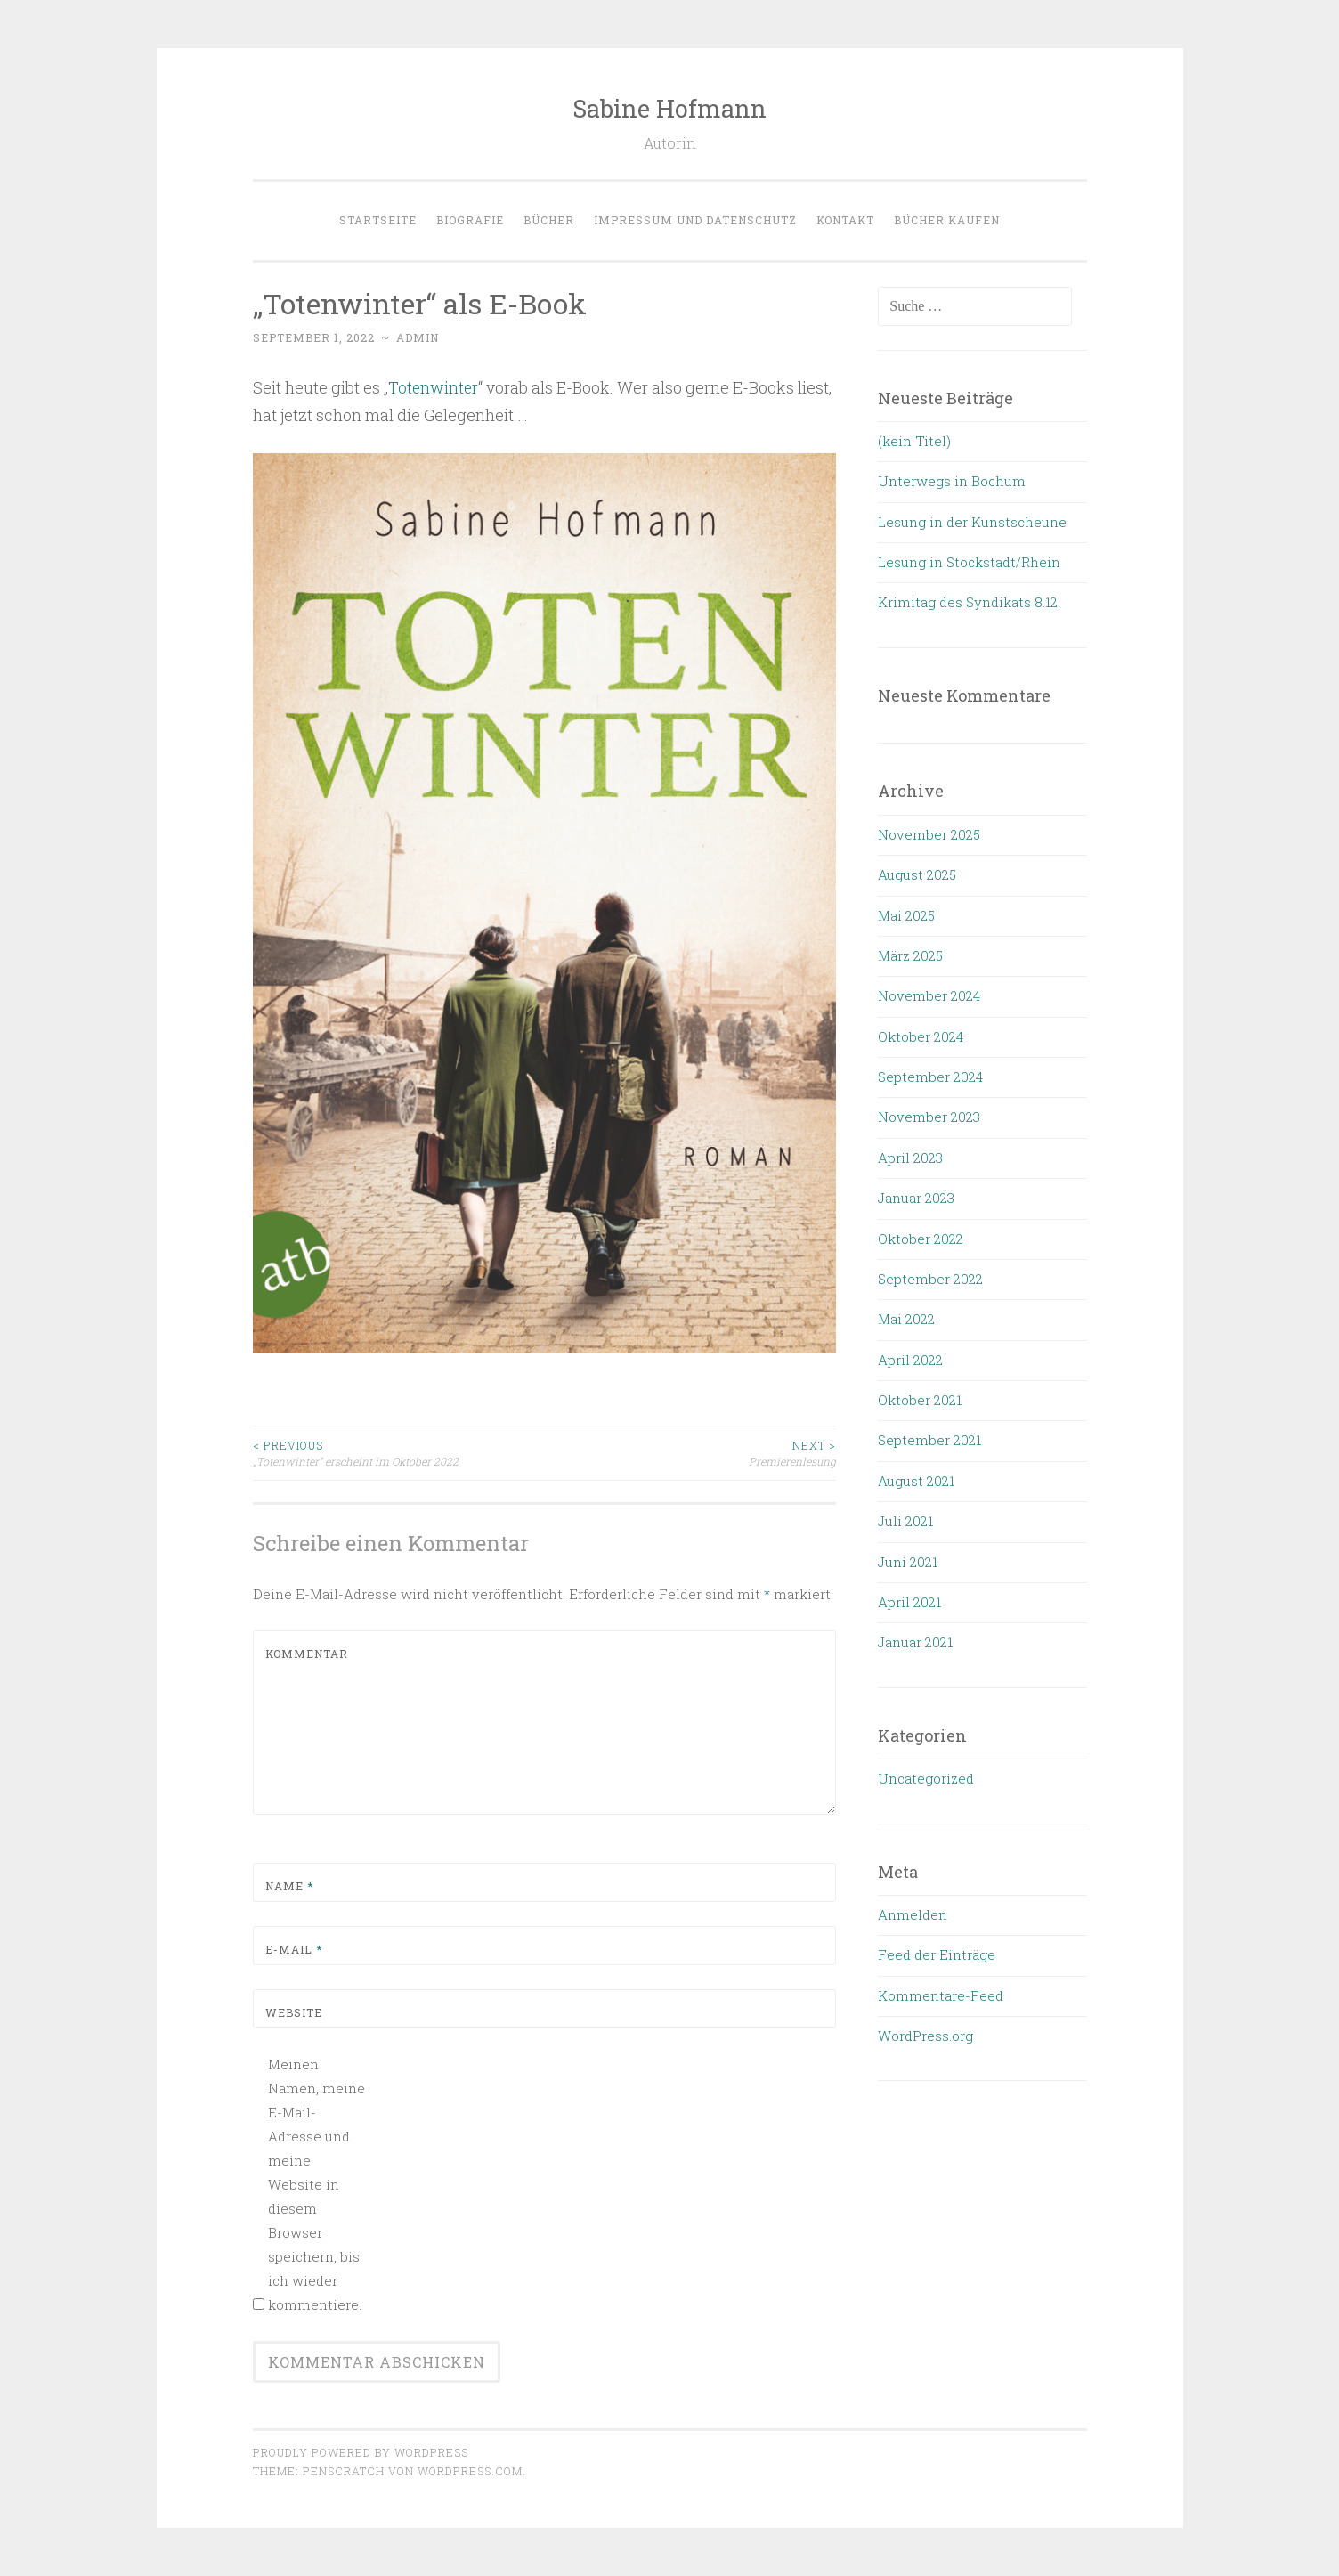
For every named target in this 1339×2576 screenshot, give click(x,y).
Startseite (378, 220)
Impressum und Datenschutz (695, 220)
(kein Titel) (914, 441)
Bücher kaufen (947, 220)
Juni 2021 (907, 1562)
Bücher (548, 220)
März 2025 (910, 955)
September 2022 (930, 1279)
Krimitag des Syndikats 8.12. (969, 602)
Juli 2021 (905, 1521)
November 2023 (929, 1116)
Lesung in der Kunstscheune (972, 522)
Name (289, 1885)
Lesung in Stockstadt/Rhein (969, 562)
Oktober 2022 (920, 1238)
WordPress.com (470, 2470)
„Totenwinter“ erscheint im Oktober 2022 (399, 1451)
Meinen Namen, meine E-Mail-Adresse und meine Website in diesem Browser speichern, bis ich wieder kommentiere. (316, 2183)
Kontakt (845, 220)
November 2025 (929, 834)
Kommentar (306, 1653)
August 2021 (916, 1481)
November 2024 (929, 995)
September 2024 (930, 1076)
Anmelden (912, 1914)
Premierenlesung (690, 1451)
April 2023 (910, 1157)
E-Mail (293, 1948)
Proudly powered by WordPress (360, 2451)
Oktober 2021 (920, 1400)
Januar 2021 (915, 1642)
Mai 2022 (906, 1319)
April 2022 (910, 1360)
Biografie (470, 220)
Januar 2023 (916, 1198)
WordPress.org (925, 2035)
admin (417, 337)
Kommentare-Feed (940, 1995)
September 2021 (929, 1440)
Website (293, 2011)
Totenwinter (434, 387)
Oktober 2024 (920, 1036)
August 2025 (917, 874)
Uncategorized (926, 1778)
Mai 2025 (906, 915)
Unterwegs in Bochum (952, 481)
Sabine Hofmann (669, 108)
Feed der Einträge (936, 1954)
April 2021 (909, 1602)
